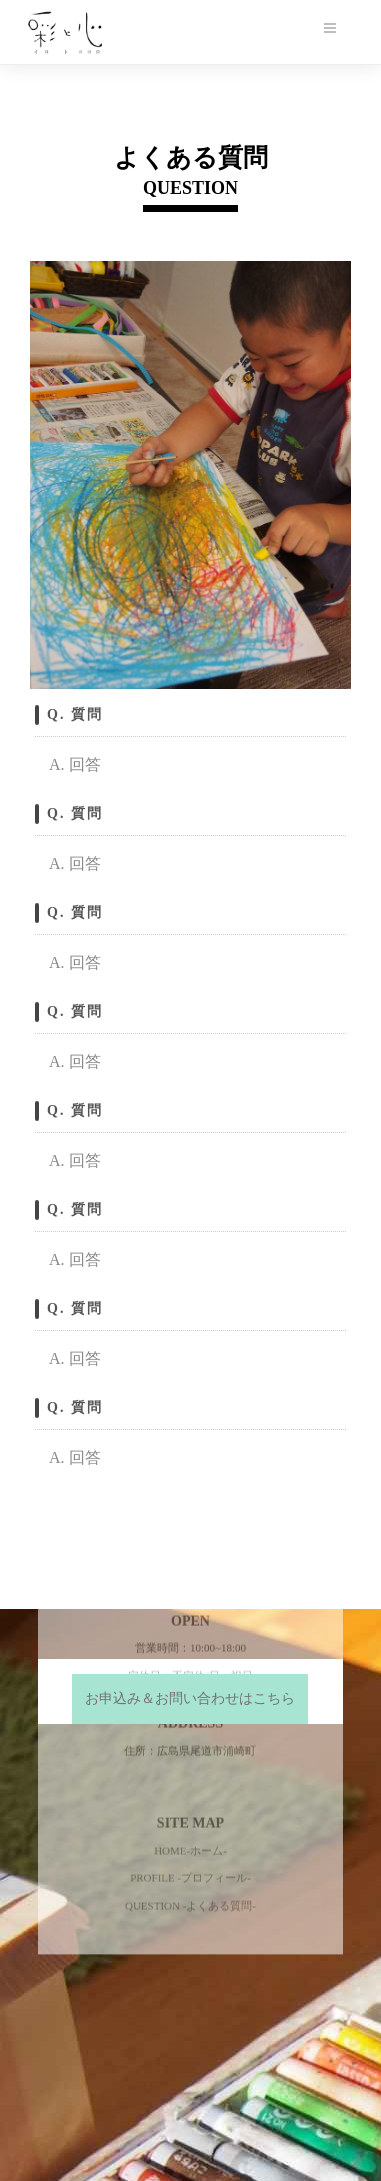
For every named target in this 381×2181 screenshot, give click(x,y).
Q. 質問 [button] (75, 714)
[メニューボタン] (330, 28)
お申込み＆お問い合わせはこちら (190, 1698)
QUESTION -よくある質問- (190, 1746)
